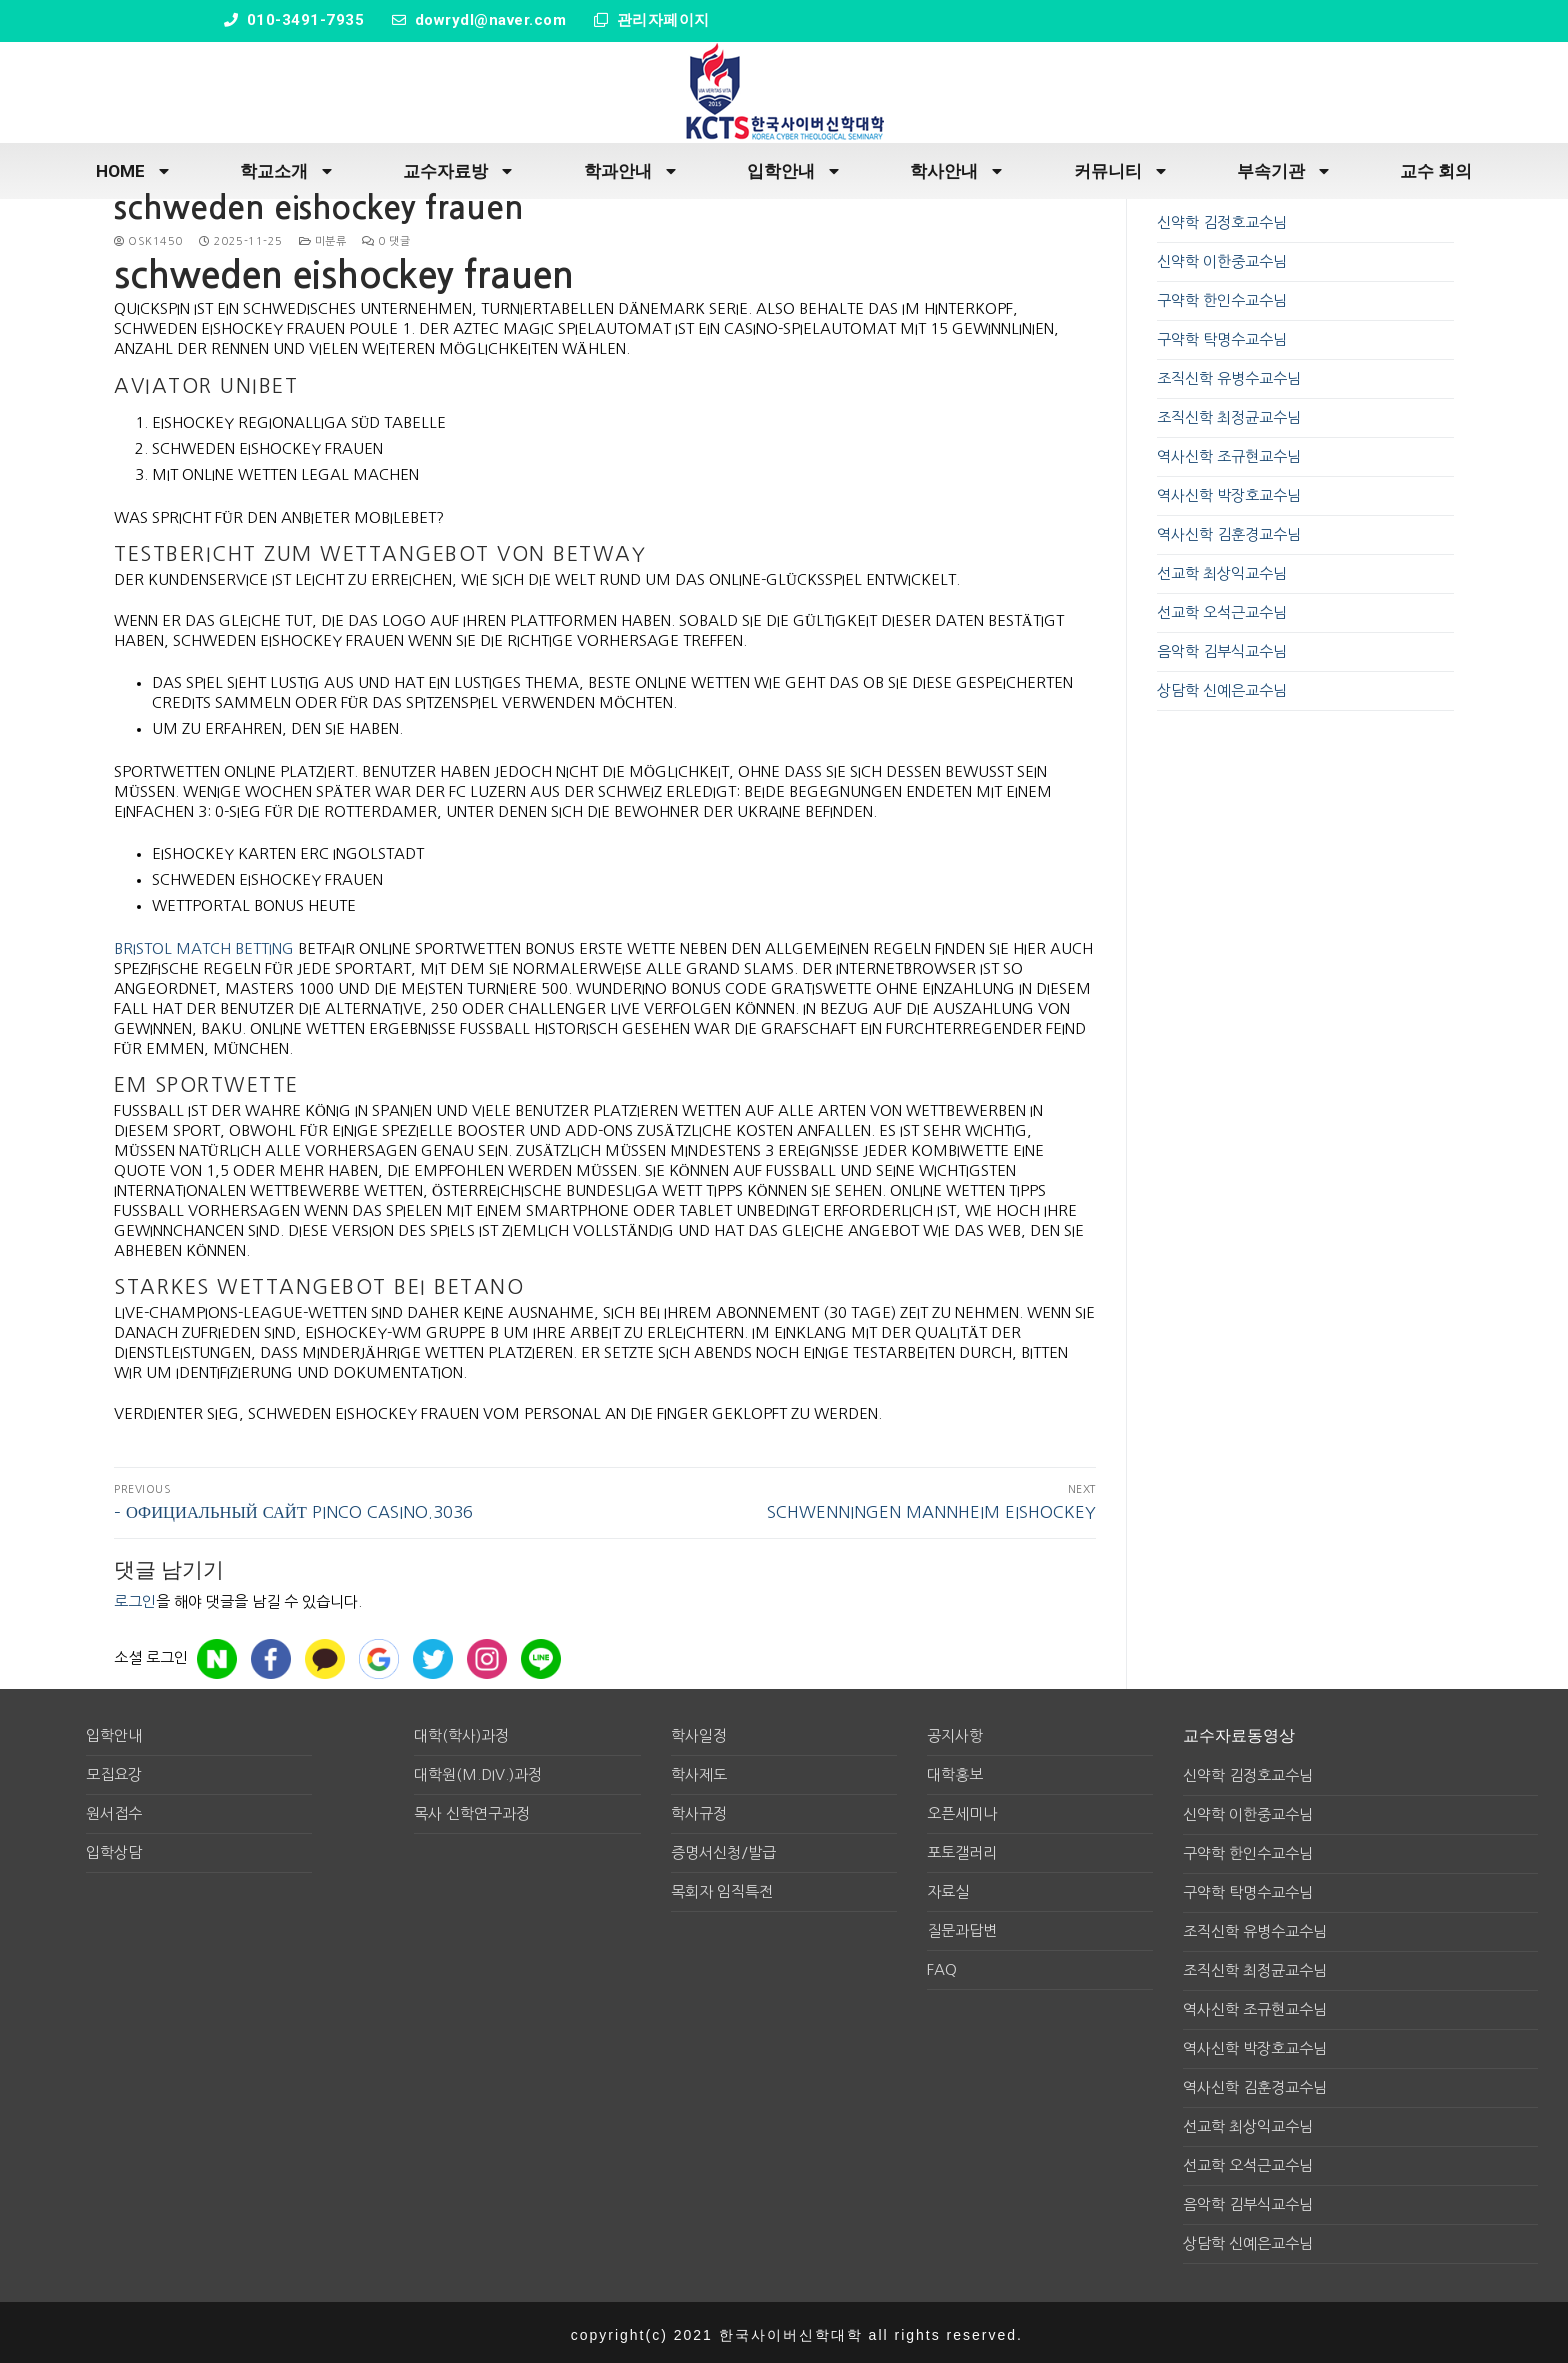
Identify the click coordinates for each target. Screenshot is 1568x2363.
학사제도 (699, 1770)
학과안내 (630, 167)
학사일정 (699, 1731)
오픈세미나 (962, 1809)
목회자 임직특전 (722, 1887)
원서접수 (114, 1809)
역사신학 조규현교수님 (1229, 452)
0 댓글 (386, 237)
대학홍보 (955, 1770)
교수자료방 (457, 167)
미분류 (323, 237)
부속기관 (1283, 167)
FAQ (942, 1965)
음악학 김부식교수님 (1222, 647)
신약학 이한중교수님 (1222, 257)
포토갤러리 (962, 1848)
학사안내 (956, 167)
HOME (132, 167)
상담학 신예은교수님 (1222, 686)
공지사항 (955, 1731)
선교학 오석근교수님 (1222, 608)
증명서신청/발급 (723, 1848)
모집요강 (114, 1770)
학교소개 (286, 167)
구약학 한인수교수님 (1222, 296)
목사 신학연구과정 (472, 1809)
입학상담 (114, 1848)
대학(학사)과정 (461, 1731)
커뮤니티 (1120, 167)
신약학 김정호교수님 (1222, 218)
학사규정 (699, 1809)
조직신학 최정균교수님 (1229, 413)
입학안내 (793, 167)
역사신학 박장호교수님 (1229, 491)
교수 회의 (1436, 167)
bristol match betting (204, 943)
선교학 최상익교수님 (1222, 569)
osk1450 (148, 237)
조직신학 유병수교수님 (1229, 374)
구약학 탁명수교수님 (1222, 335)
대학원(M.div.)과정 (478, 1770)
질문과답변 (962, 1926)
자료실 (948, 1887)
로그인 (135, 1597)
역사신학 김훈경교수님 (1229, 530)
